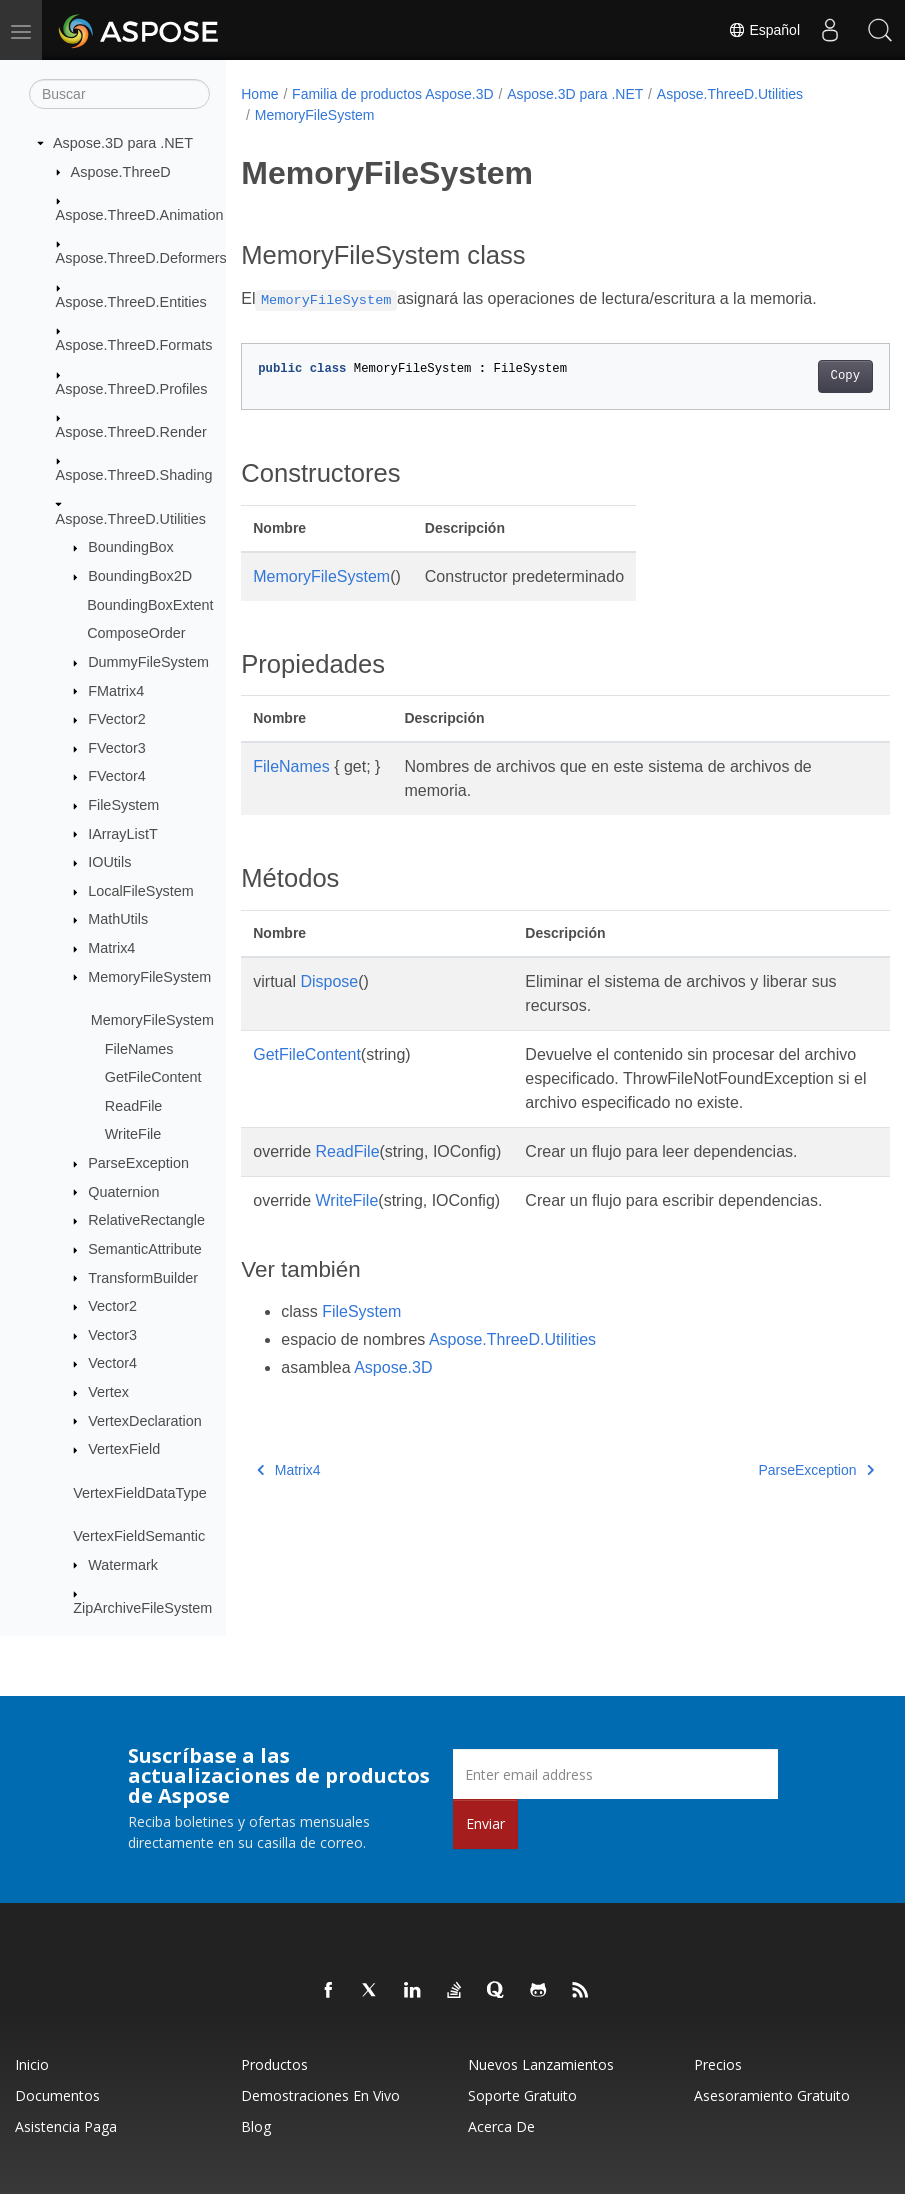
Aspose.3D (393, 1391)
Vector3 (112, 1335)
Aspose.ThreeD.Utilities (131, 519)
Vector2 (112, 1306)
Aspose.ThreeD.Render (131, 432)
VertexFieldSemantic (139, 1536)
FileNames (139, 1049)
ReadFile (134, 1106)
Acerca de (501, 2126)
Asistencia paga (66, 2126)
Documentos (57, 2095)
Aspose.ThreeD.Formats (134, 345)
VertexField (124, 1449)
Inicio (32, 2064)
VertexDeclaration (145, 1421)
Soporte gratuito (522, 2095)
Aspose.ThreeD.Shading (134, 475)
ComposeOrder (136, 633)
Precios (718, 2064)
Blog (256, 2126)
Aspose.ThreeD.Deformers (141, 258)
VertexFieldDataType (140, 1493)
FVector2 (117, 719)
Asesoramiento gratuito (772, 2095)
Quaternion (123, 1192)
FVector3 (117, 748)
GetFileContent (153, 1077)
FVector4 (117, 776)
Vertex (108, 1392)
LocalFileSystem (141, 891)
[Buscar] (119, 94)
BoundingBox (131, 547)
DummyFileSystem (148, 662)
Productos (274, 2064)
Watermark (123, 1565)
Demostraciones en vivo (320, 2095)
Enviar (485, 1823)
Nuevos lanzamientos (541, 2064)
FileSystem (123, 805)
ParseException (138, 1163)
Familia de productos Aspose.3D (393, 94)
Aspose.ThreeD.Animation (140, 215)
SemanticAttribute (145, 1249)
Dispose (329, 981)
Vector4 (112, 1363)
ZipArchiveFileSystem (142, 1608)
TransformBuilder (143, 1278)
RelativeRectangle (146, 1220)
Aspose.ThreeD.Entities (131, 302)
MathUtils (118, 919)
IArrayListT (123, 834)
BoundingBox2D (140, 576)
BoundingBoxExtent (150, 605)
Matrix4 (111, 948)
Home (259, 94)
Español (764, 30)
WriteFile (133, 1134)
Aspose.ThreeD (121, 172)
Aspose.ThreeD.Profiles (132, 389)
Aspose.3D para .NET (123, 143)
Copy (799, 376)
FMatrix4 (116, 691)
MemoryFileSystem (149, 977)
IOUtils (109, 862)
